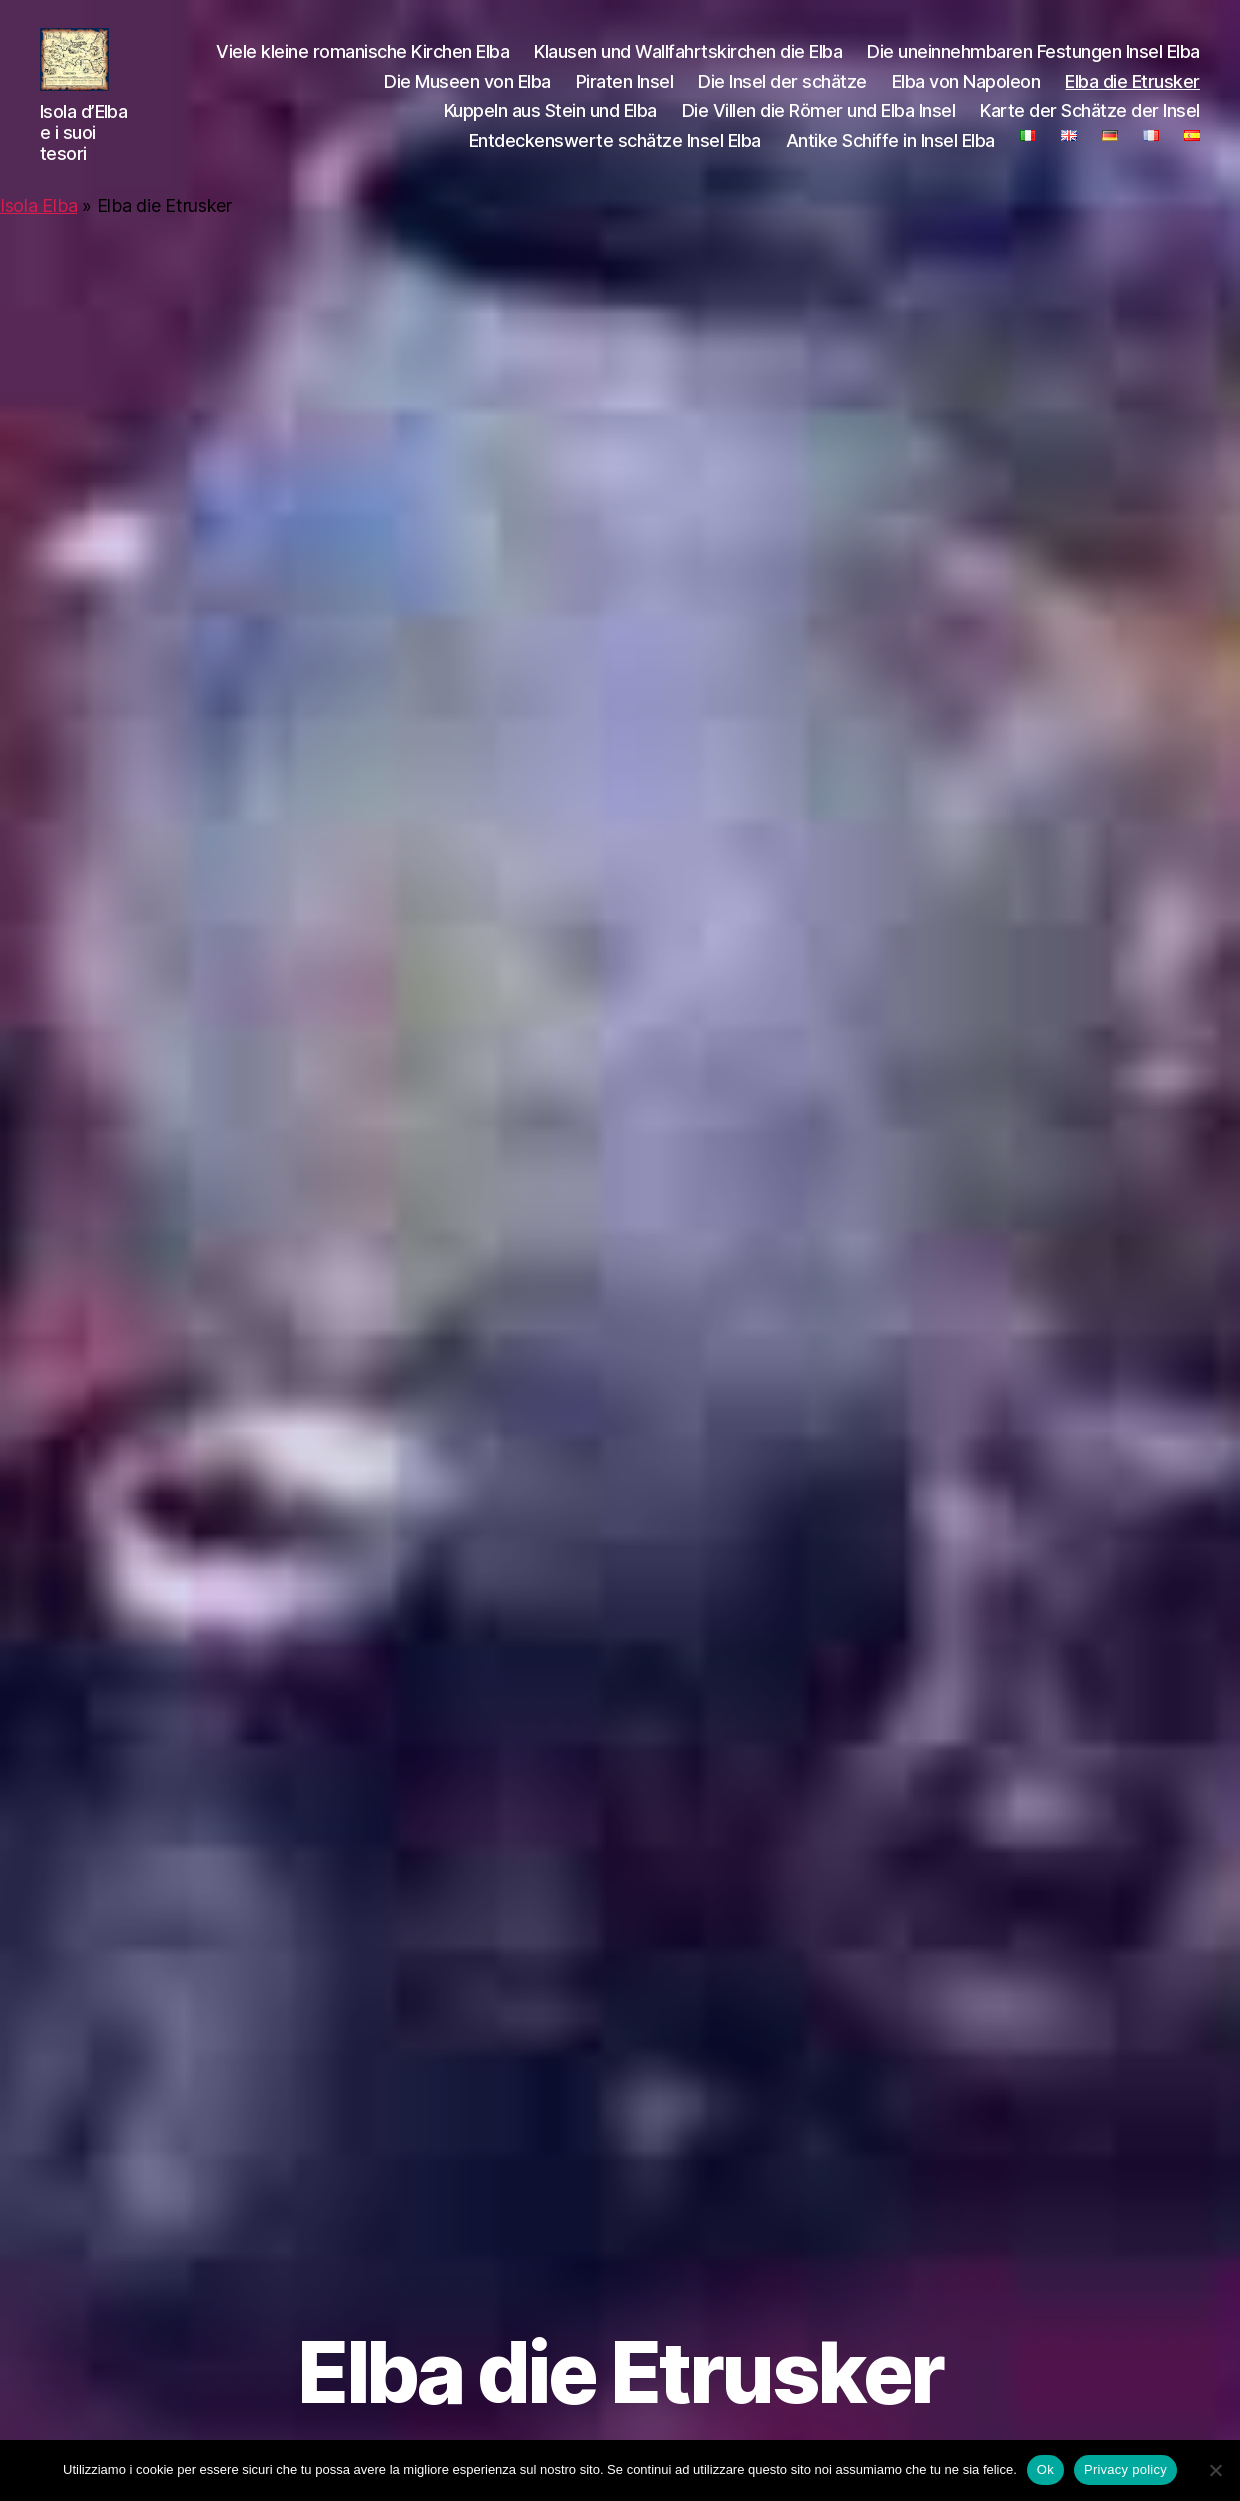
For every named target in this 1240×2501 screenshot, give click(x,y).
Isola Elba (38, 232)
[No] (1215, 2470)
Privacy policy (1125, 2469)
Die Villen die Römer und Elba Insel (819, 124)
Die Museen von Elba (467, 94)
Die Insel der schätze (782, 94)
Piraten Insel (625, 94)
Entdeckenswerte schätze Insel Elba (615, 153)
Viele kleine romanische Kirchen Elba (362, 64)
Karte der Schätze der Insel (1090, 124)
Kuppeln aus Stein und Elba (550, 124)
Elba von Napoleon (966, 94)
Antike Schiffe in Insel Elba (890, 153)
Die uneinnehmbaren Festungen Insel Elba (1033, 64)
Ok (1045, 2469)
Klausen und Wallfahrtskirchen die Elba (688, 64)
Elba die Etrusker (1132, 94)
